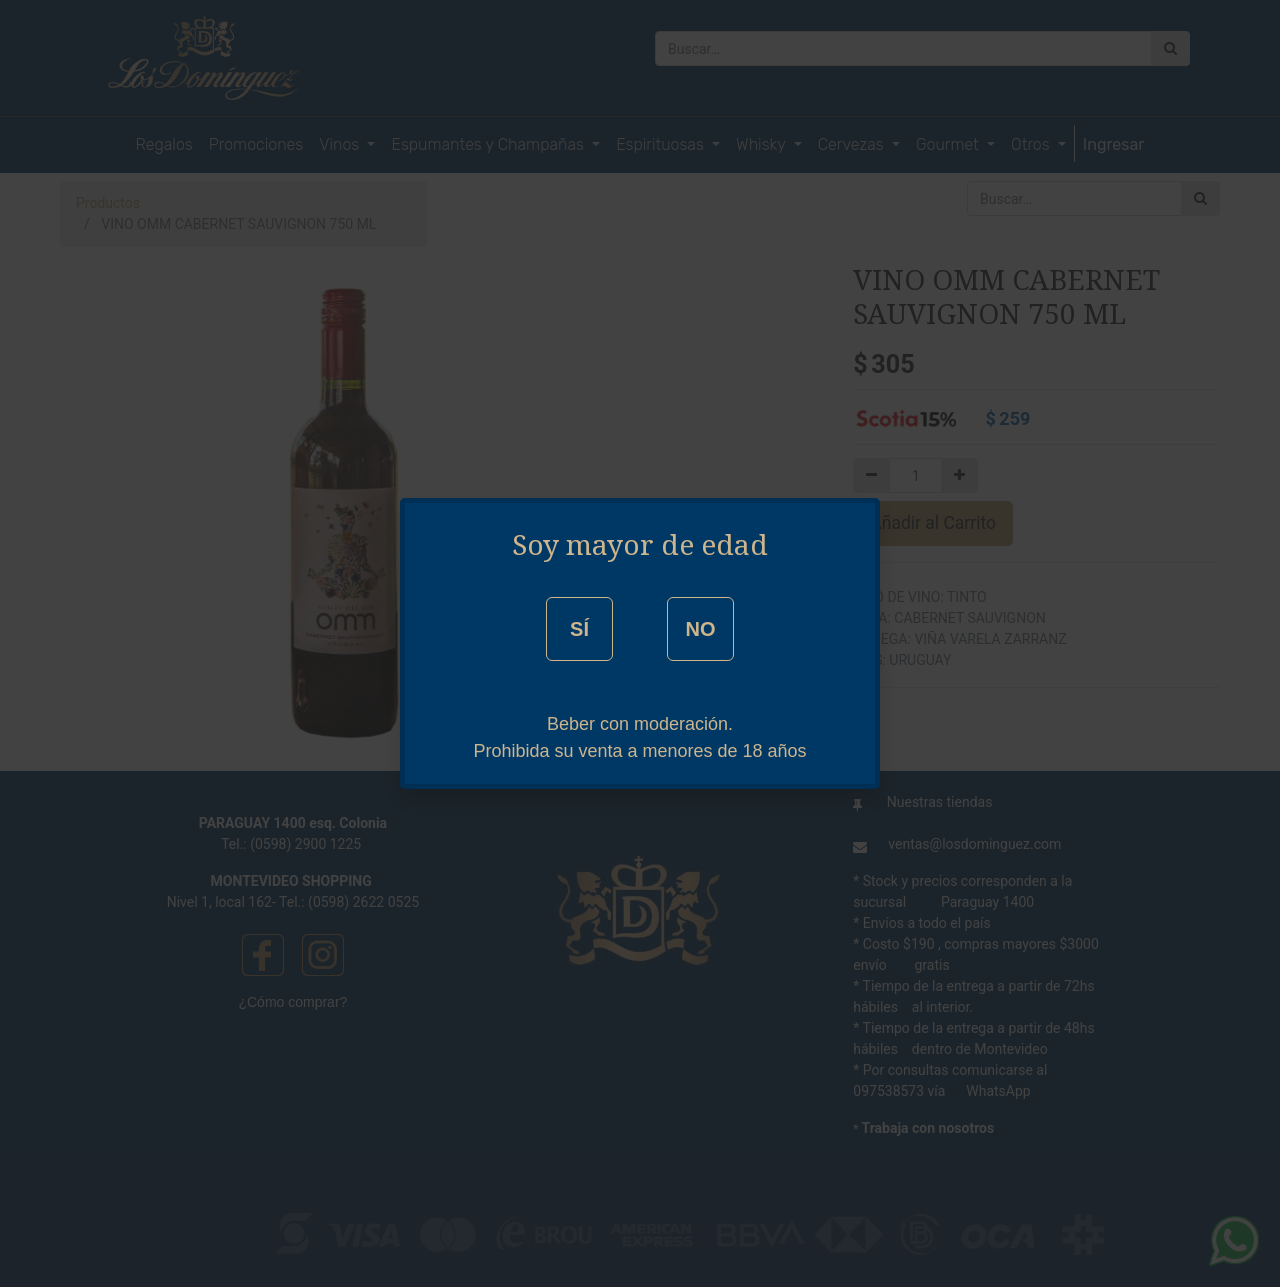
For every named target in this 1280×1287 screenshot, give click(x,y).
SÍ (579, 629)
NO (700, 629)
